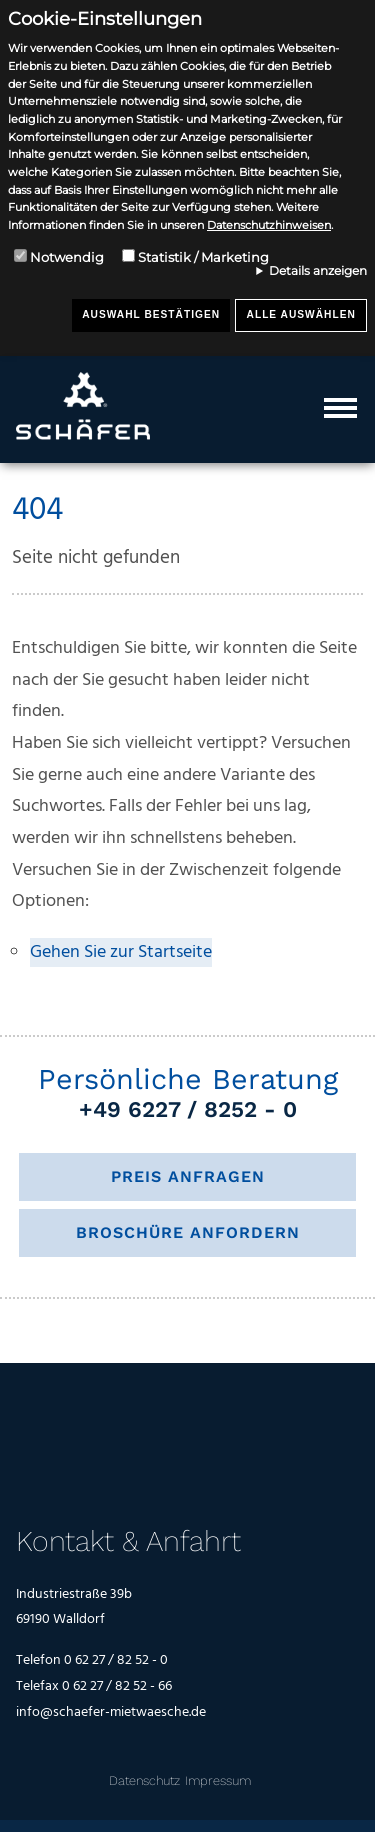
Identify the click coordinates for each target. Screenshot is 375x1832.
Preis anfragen (188, 1176)
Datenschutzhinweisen (269, 225)
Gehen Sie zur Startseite (121, 952)
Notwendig (67, 257)
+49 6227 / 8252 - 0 (188, 1109)
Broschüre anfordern (188, 1232)
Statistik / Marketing (203, 257)
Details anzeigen (318, 271)
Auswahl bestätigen (151, 314)
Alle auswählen (301, 314)
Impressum (218, 1780)
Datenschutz (144, 1780)
